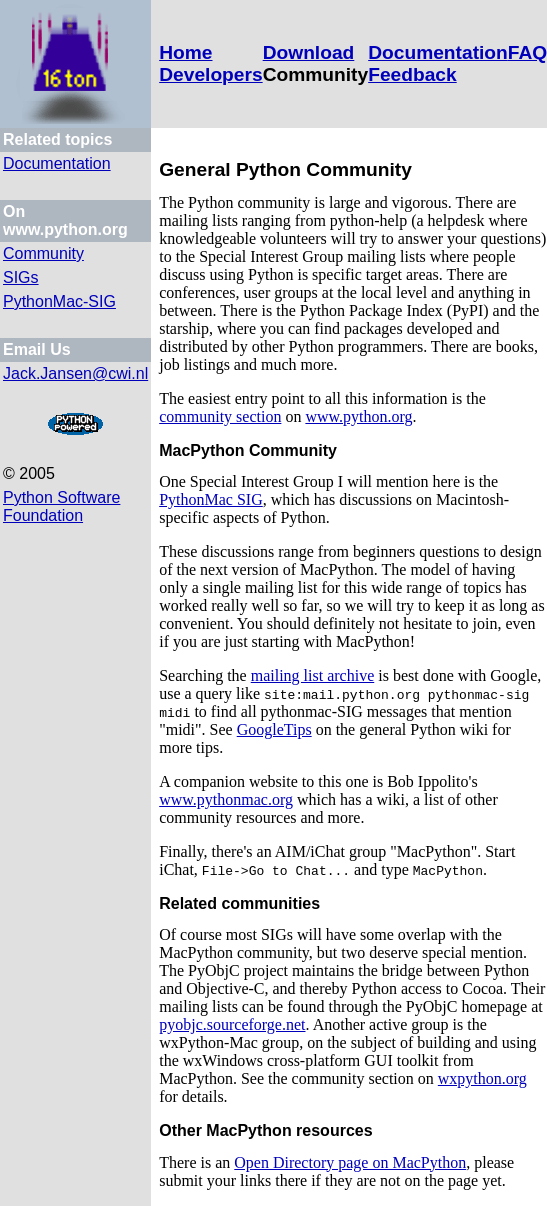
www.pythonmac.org (226, 799)
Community (43, 253)
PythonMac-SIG (59, 301)
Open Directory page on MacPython (350, 1162)
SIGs (21, 277)
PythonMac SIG (211, 499)
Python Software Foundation (61, 506)
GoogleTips (274, 729)
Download (309, 52)
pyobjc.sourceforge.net (232, 1024)
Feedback (412, 74)
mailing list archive (313, 675)
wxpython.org (482, 1078)
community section (220, 416)
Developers (210, 74)
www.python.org (358, 416)
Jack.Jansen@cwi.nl (75, 373)
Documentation (438, 52)
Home (185, 52)
